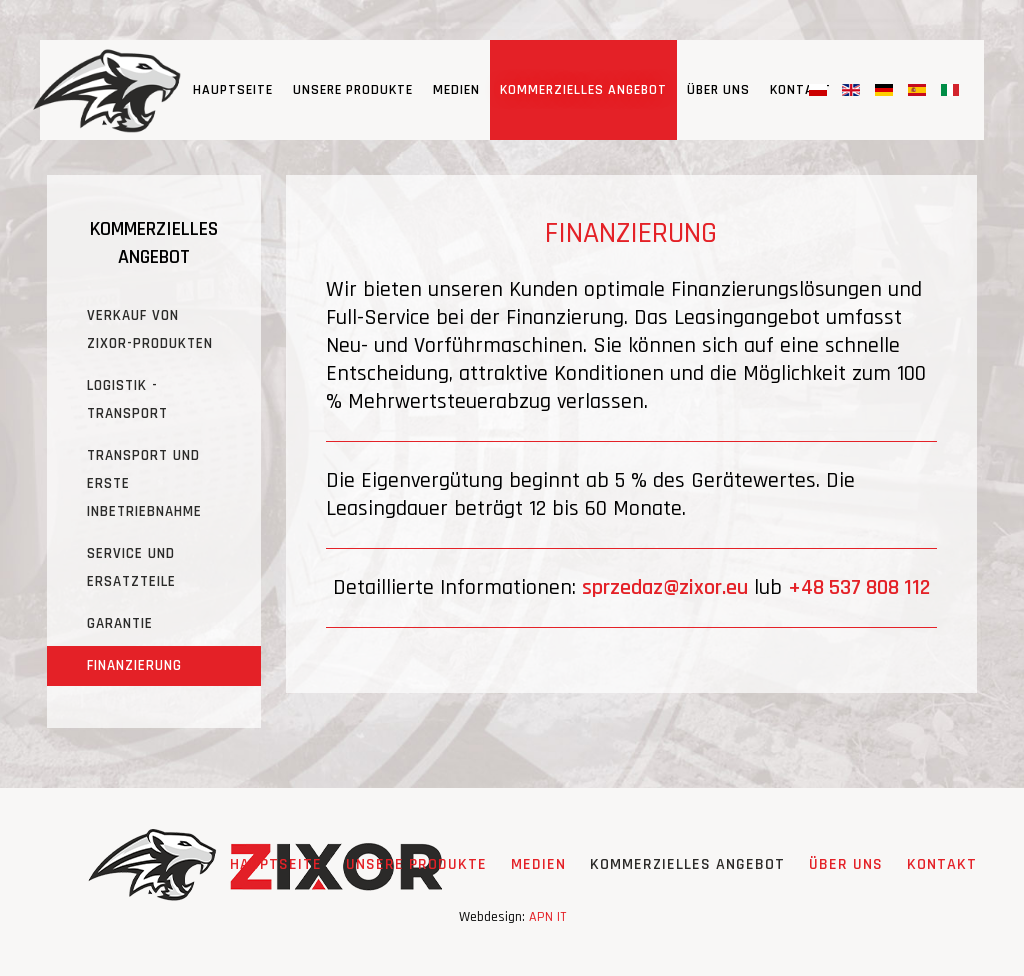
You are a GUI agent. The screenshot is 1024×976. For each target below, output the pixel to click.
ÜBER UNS (718, 90)
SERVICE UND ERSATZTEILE (131, 567)
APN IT (547, 917)
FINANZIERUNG (134, 665)
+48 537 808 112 (859, 588)
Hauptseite (233, 90)
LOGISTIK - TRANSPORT (127, 399)
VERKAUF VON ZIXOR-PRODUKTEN (150, 329)
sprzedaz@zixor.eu (665, 588)
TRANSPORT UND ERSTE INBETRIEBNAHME (144, 483)
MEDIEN (456, 90)
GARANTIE (120, 623)
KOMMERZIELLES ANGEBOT (583, 90)
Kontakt (800, 90)
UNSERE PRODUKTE (353, 90)
